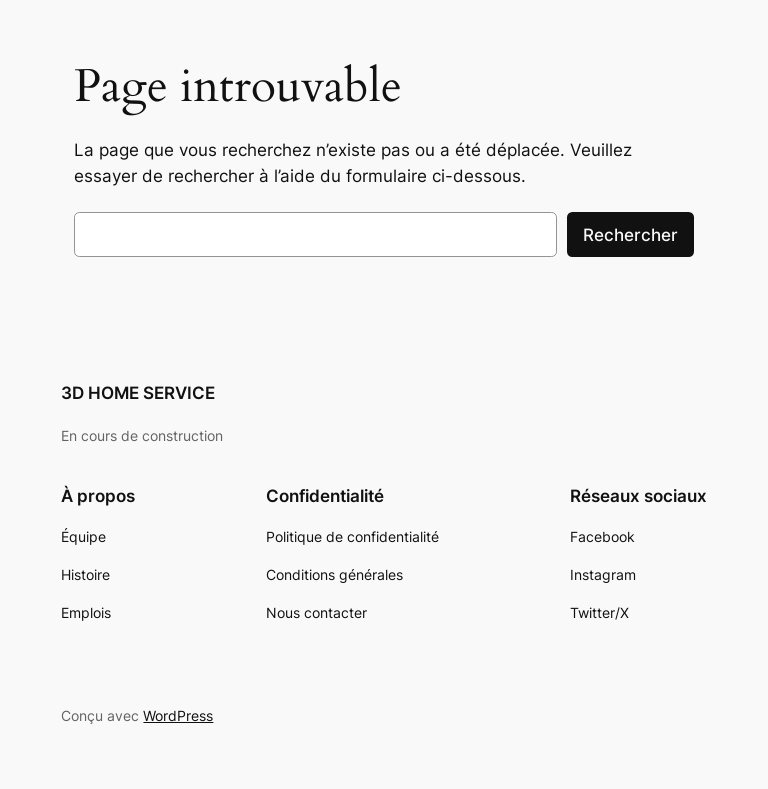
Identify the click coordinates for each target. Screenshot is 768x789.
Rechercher (630, 235)
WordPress (178, 715)
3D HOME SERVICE (138, 393)
